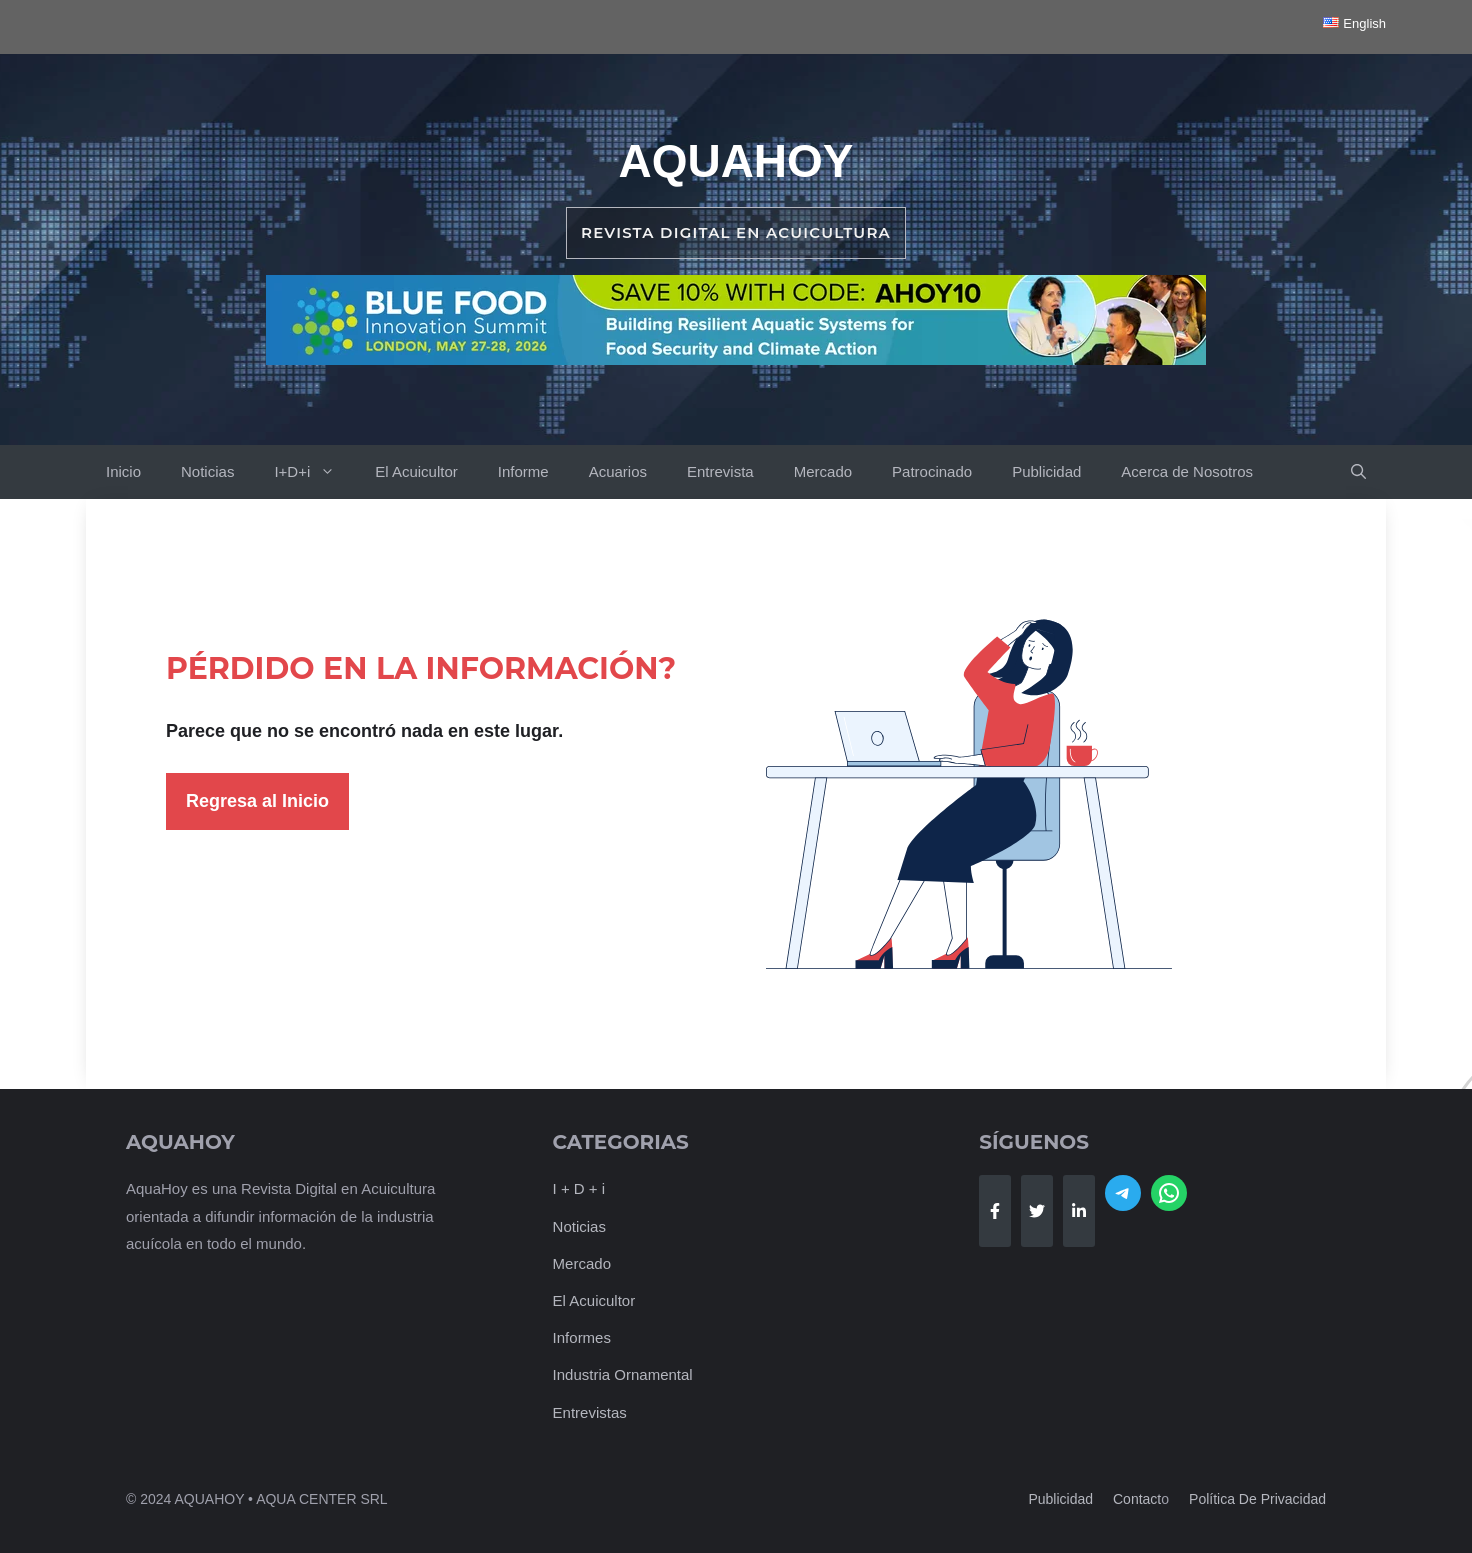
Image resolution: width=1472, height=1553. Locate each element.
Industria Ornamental (623, 1374)
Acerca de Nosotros (1187, 471)
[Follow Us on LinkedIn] (1079, 1211)
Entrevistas (590, 1412)
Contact (1137, 1499)
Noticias (207, 471)
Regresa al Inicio (257, 801)
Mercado (823, 471)
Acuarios (618, 471)
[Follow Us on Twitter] (1037, 1211)
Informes (582, 1337)
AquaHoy (735, 161)
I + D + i (579, 1188)
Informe (523, 471)
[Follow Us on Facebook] (995, 1211)
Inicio (123, 471)
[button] (1358, 472)
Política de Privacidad (1257, 1499)
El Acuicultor (416, 471)
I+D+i (314, 472)
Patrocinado (932, 471)
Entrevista (720, 471)
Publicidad (1046, 471)
